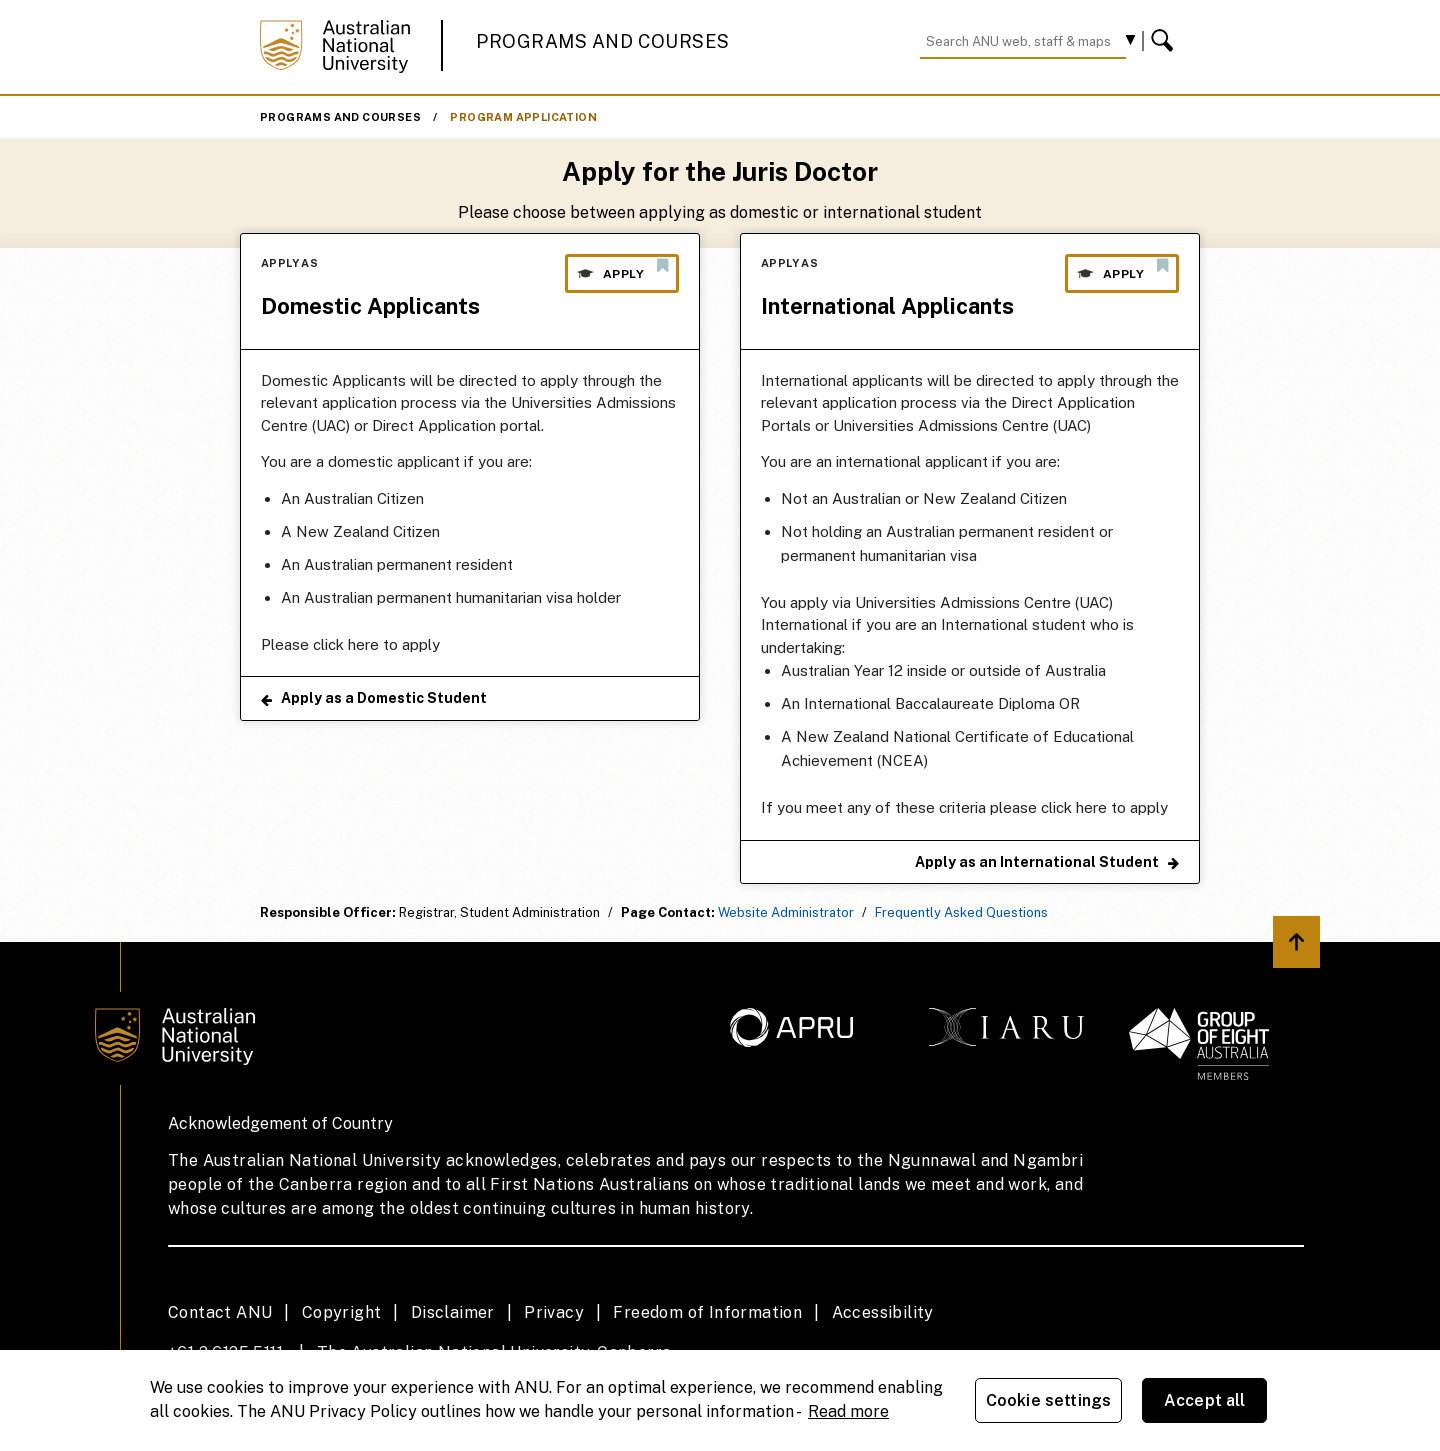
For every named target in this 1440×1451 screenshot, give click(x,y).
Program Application (523, 117)
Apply (622, 269)
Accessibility (883, 1312)
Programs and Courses (603, 41)
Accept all (1205, 1400)
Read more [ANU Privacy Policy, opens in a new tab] (848, 1411)
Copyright (342, 1312)
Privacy (554, 1312)
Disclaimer (453, 1312)
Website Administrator (786, 912)
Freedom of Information (707, 1312)
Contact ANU (220, 1312)
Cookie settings (1048, 1400)
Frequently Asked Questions (961, 912)
